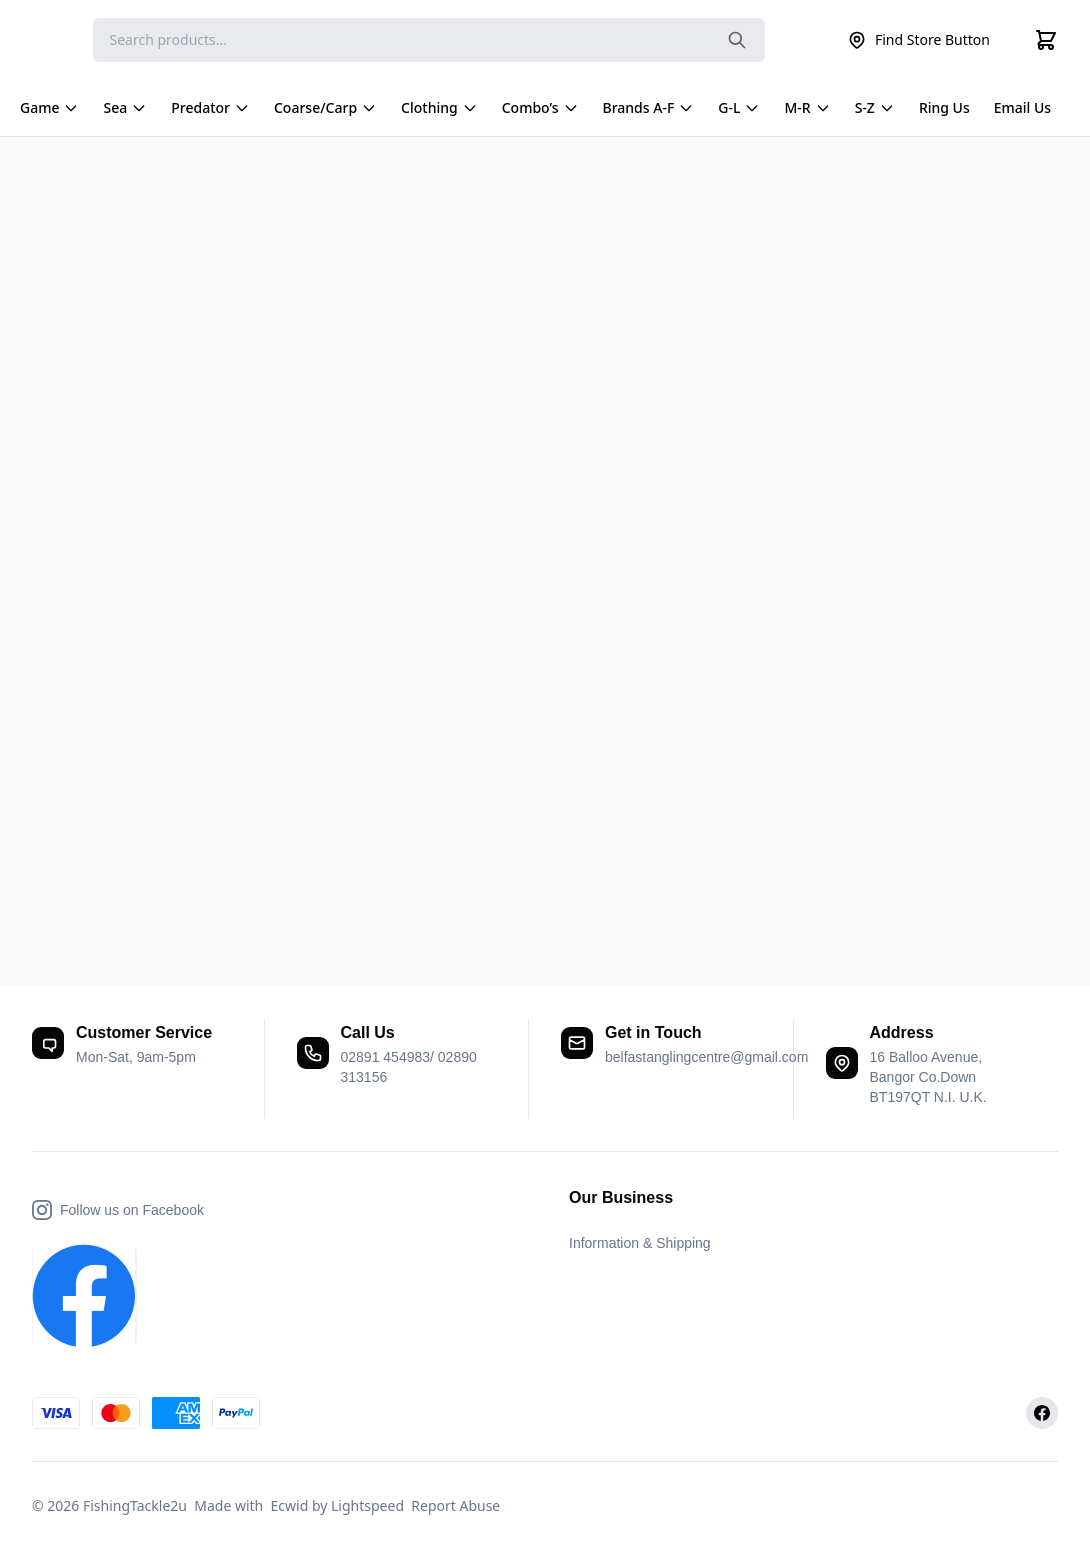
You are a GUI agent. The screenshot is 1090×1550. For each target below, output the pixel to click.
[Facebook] (1042, 1413)
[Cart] (1046, 40)
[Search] (429, 40)
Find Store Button (918, 40)
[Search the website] (737, 40)
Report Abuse (455, 1505)
